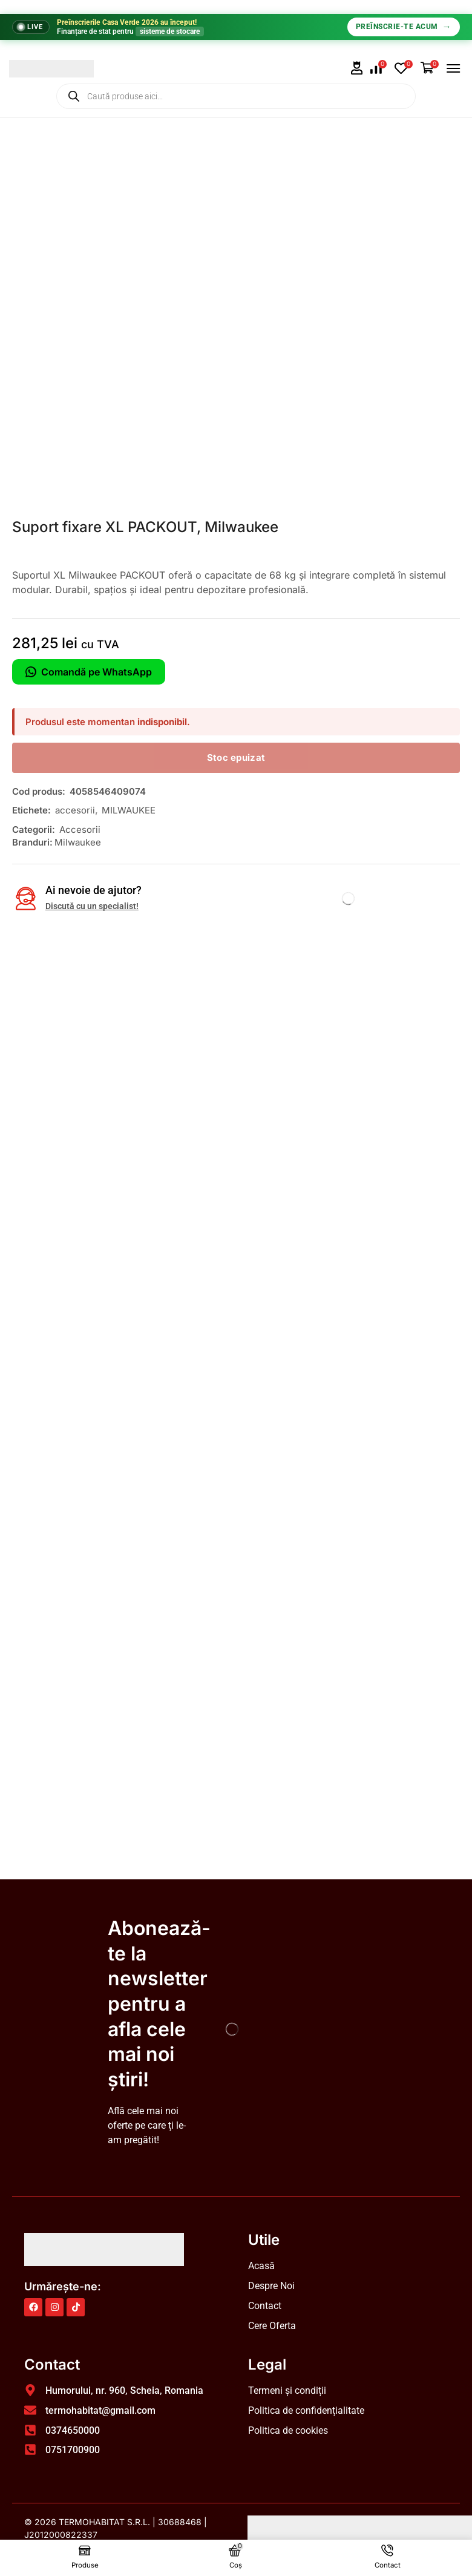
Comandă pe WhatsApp (88, 672)
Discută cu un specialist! (92, 906)
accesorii (75, 810)
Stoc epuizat (236, 757)
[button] (357, 68)
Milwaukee (77, 842)
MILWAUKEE (129, 810)
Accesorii (79, 829)
